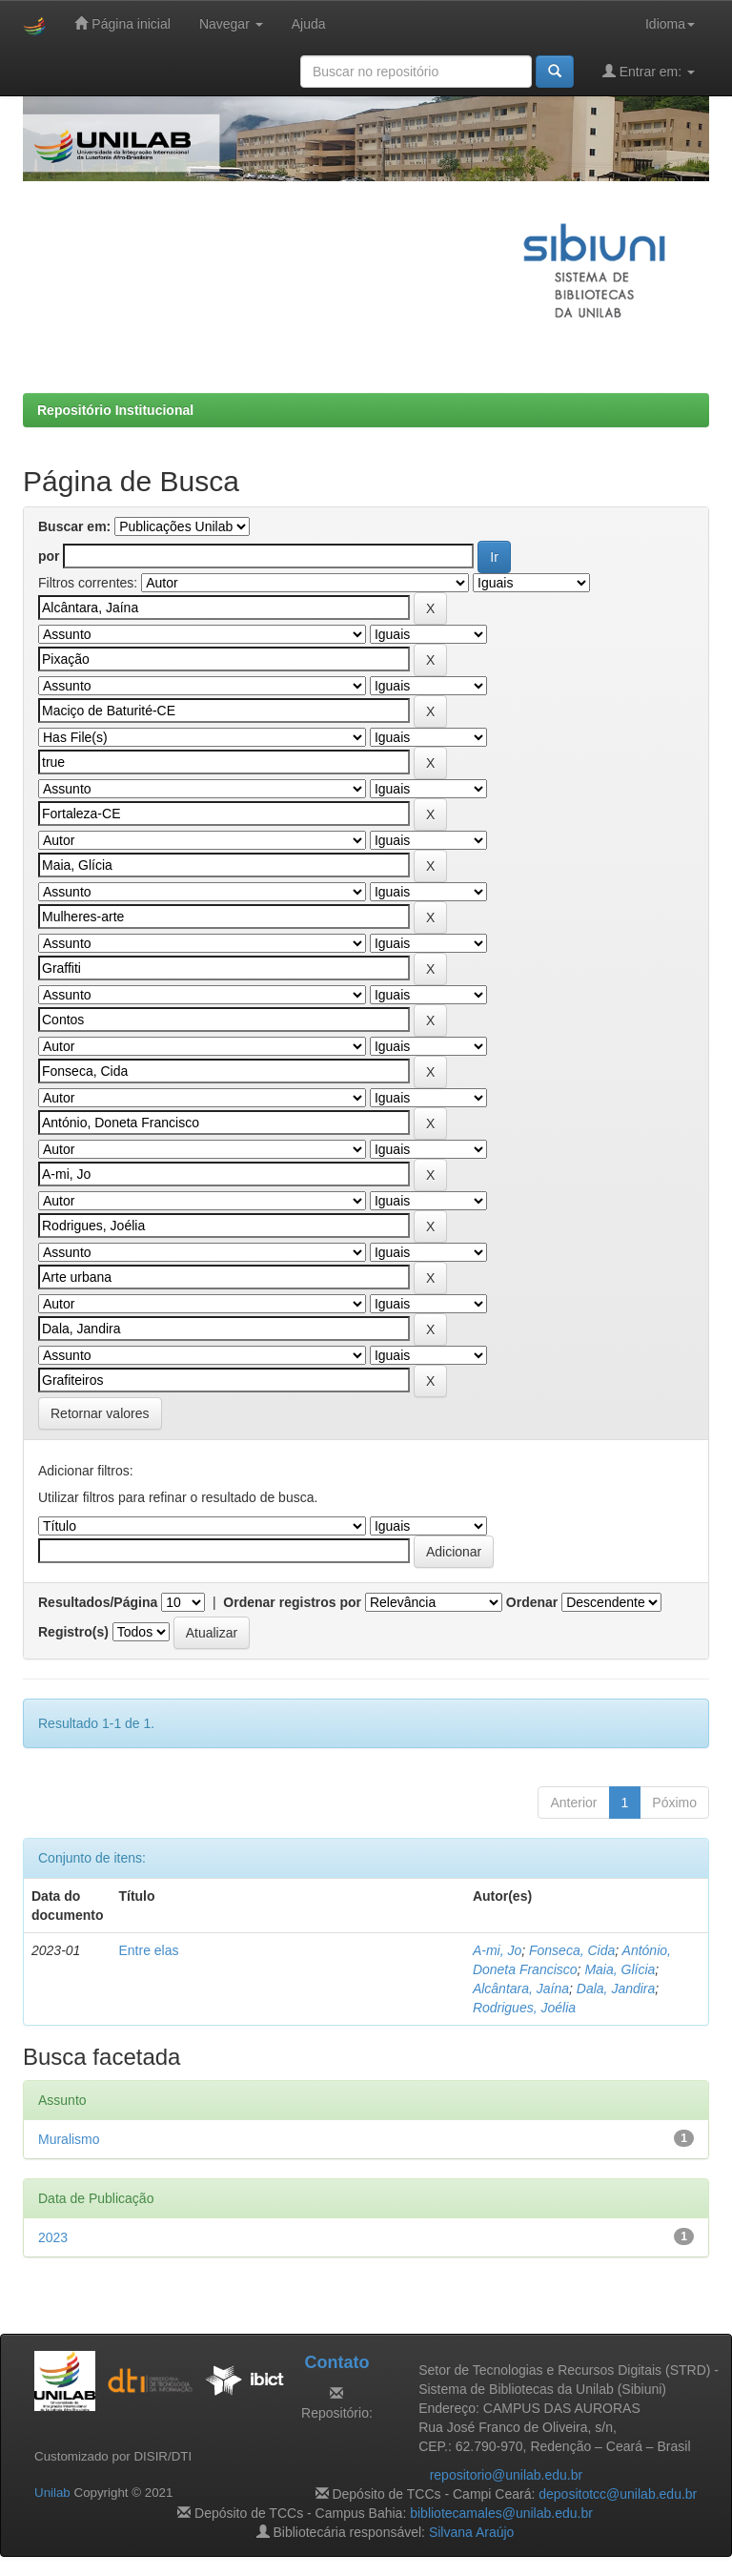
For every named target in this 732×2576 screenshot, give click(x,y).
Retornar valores (100, 1413)
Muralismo (69, 2139)
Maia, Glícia (619, 1969)
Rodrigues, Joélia (524, 2007)
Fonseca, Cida (572, 1950)
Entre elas (148, 1950)
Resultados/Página (97, 1602)
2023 (53, 2237)
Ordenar (532, 1602)
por (49, 556)
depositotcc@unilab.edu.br (618, 2494)
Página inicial (122, 23)
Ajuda (309, 23)
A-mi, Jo (497, 1950)
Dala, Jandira (616, 1988)
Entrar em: (648, 71)
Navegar (231, 23)
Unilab (52, 2492)
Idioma (670, 23)
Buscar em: (74, 526)
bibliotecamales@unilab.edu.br (501, 2513)
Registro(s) (73, 1631)
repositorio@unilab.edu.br (506, 2475)
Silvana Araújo (472, 2532)
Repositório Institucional (115, 410)
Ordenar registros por (292, 1602)
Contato (336, 2362)
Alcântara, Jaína (521, 1988)
